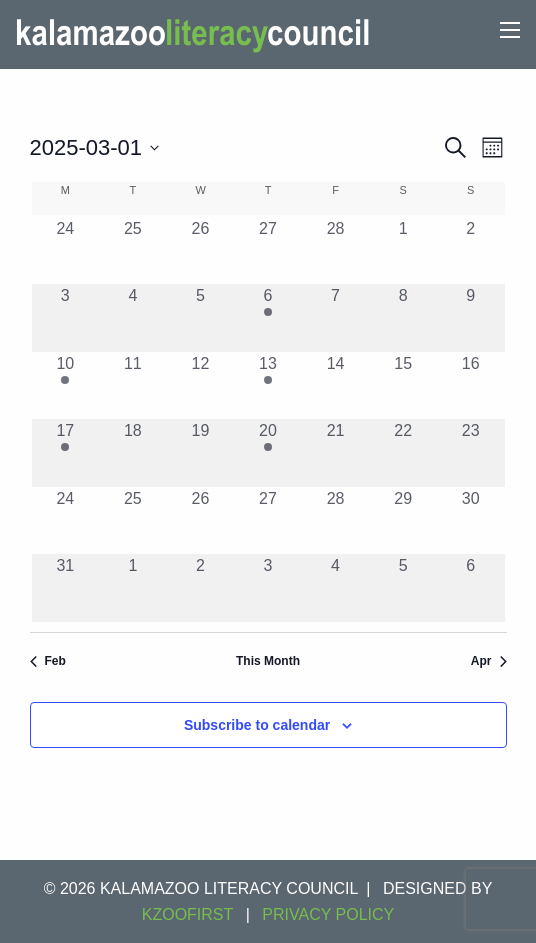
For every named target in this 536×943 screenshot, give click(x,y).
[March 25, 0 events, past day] (133, 521)
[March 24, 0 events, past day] (66, 521)
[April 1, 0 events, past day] (133, 588)
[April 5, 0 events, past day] (403, 588)
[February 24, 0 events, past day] (66, 251)
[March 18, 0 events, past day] (133, 453)
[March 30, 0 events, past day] (471, 521)
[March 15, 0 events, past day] (403, 386)
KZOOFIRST (188, 914)
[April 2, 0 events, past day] (201, 588)
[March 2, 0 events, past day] (471, 251)
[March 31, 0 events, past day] (66, 588)
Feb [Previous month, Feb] (48, 661)
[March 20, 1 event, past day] (268, 453)
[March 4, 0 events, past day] (133, 318)
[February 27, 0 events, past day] (268, 251)
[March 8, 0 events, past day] (403, 318)
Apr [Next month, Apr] (489, 661)
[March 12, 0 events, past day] (201, 386)
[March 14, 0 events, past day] (336, 386)
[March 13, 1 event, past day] (268, 386)
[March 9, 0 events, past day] (471, 318)
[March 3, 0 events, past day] (66, 318)
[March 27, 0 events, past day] (268, 521)
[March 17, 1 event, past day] (66, 453)
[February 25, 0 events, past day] (133, 251)
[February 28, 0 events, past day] (336, 251)
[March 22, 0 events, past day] (403, 453)
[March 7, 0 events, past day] (336, 318)
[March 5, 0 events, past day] (201, 318)
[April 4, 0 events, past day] (336, 588)
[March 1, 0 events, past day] (403, 251)
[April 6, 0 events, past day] (471, 588)
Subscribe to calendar (257, 725)
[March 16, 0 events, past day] (471, 386)
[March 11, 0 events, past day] (133, 386)
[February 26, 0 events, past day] (201, 251)
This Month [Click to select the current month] (268, 661)
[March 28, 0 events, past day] (336, 521)
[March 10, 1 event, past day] (66, 386)
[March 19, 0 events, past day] (201, 453)
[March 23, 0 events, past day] (471, 453)
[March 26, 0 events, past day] (201, 521)
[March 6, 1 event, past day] (268, 318)
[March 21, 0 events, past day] (336, 453)
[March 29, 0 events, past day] (403, 521)
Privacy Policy (328, 914)
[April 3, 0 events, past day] (268, 588)
